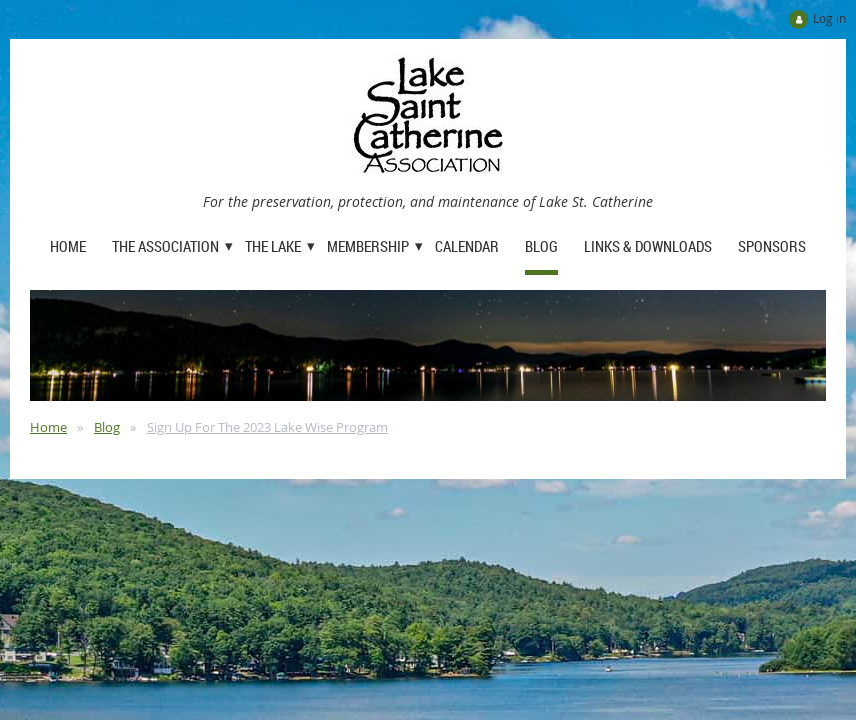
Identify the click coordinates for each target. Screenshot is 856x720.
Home (48, 427)
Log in (829, 18)
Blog (107, 427)
